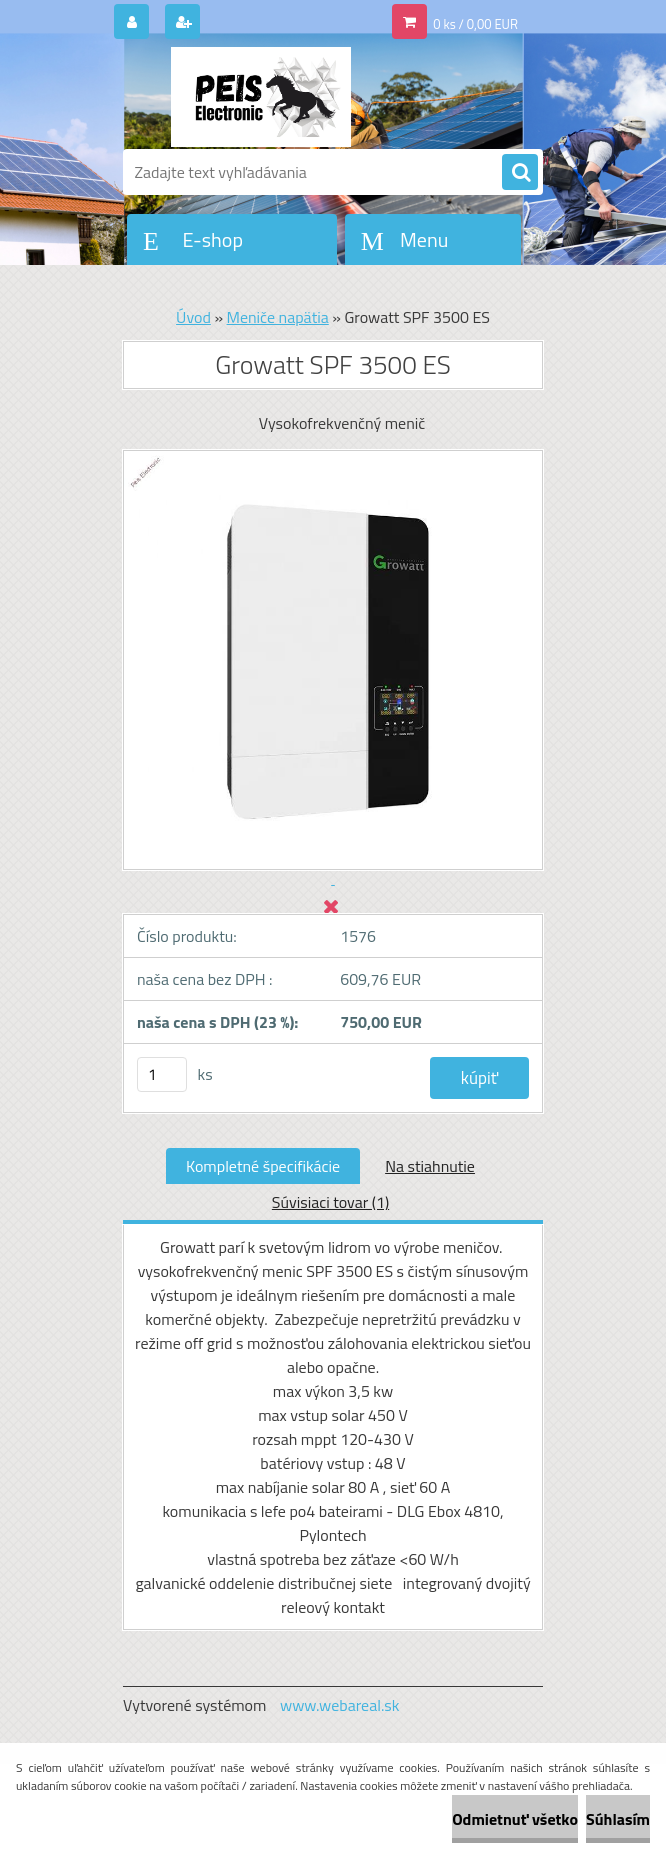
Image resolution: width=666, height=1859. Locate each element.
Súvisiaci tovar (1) (330, 1202)
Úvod (193, 317)
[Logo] (260, 97)
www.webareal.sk (340, 1705)
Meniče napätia (278, 317)
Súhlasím (618, 1819)
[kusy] (162, 1074)
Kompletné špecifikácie (263, 1166)
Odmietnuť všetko (515, 1819)
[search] (520, 173)
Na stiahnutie (430, 1166)
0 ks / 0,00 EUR (475, 24)
